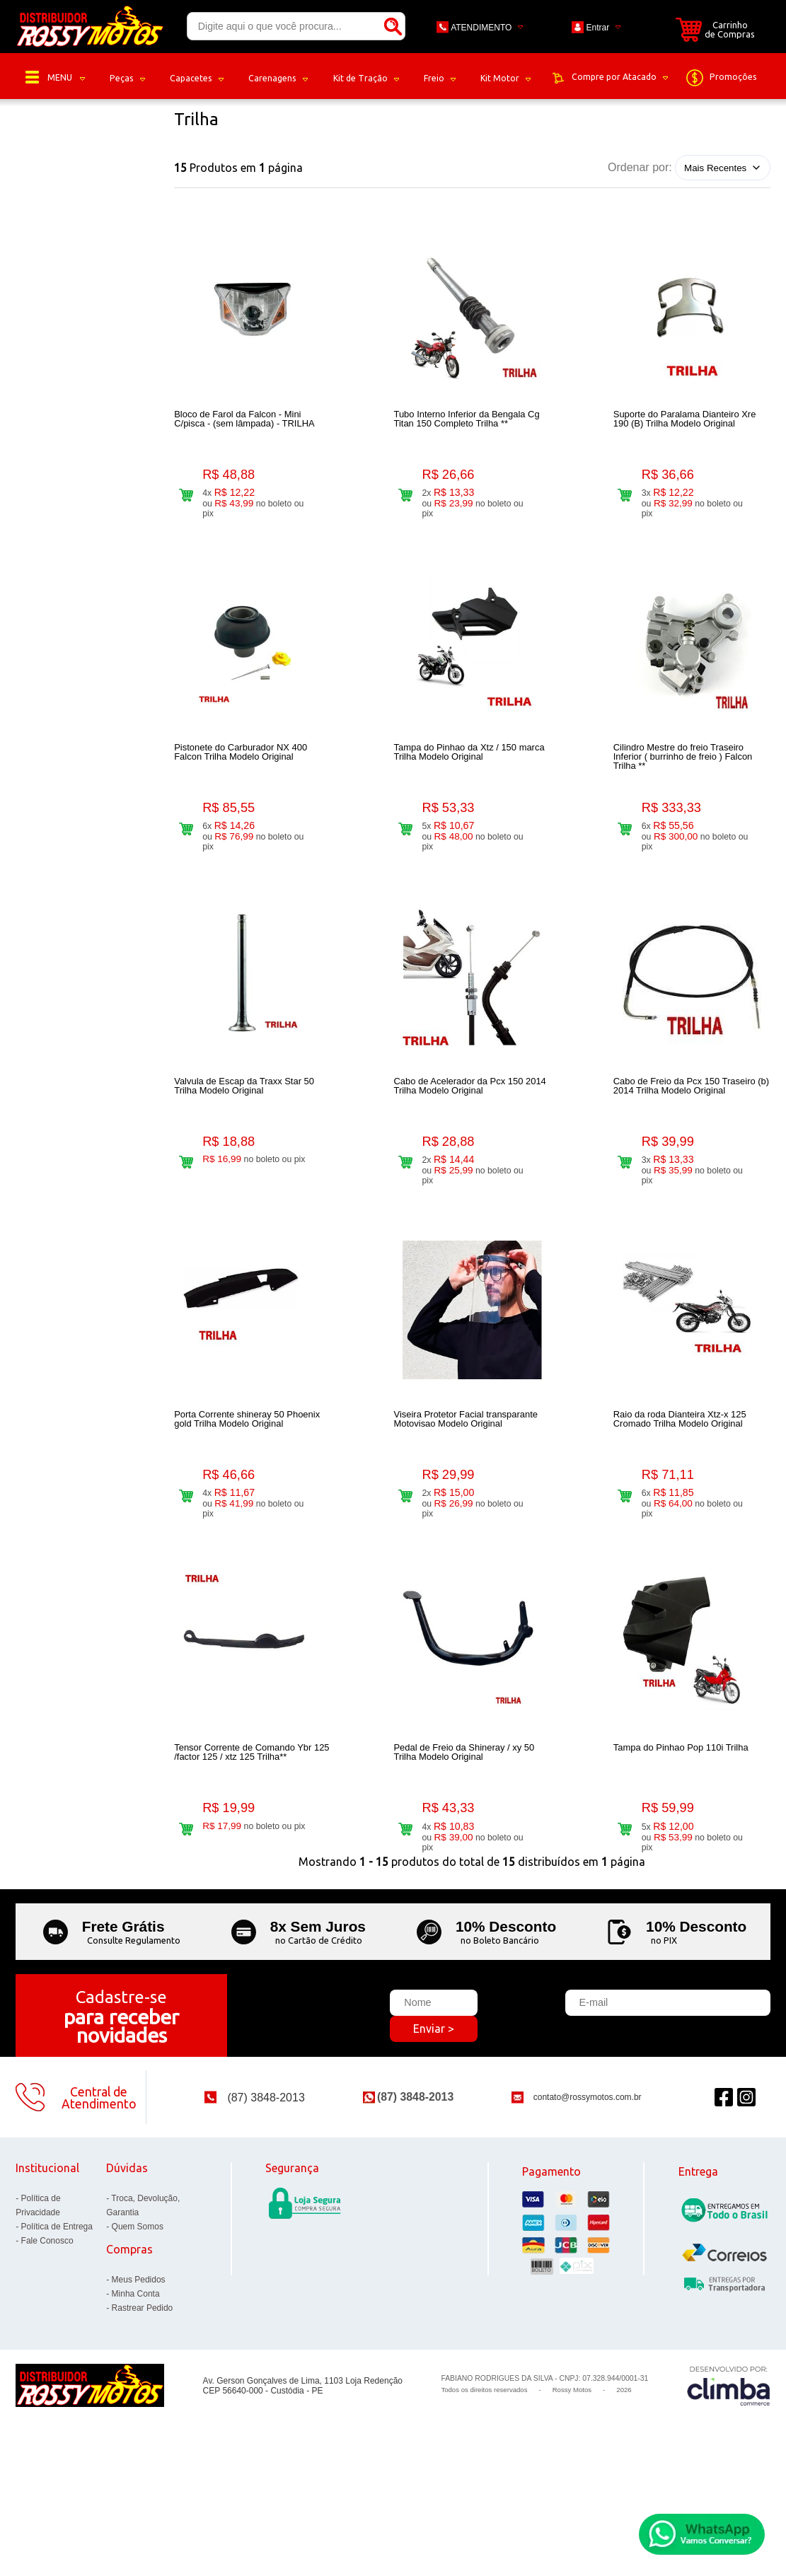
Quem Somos (137, 2325)
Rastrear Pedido (142, 2406)
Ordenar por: (640, 167)
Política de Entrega (57, 2325)
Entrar (598, 28)
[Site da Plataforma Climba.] (728, 2484)
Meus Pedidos (139, 2378)
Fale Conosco (47, 2339)
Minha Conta (136, 2392)
